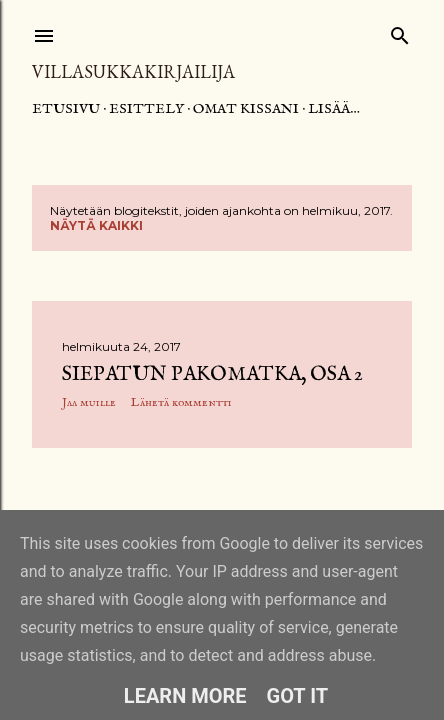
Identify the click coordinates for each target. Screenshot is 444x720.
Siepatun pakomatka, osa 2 (212, 374)
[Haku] (400, 31)
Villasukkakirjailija (133, 71)
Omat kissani (246, 109)
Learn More (185, 696)
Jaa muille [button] (89, 402)
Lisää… (334, 109)
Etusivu (66, 109)
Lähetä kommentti (181, 402)
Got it (298, 696)
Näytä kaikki (96, 225)
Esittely (146, 109)
